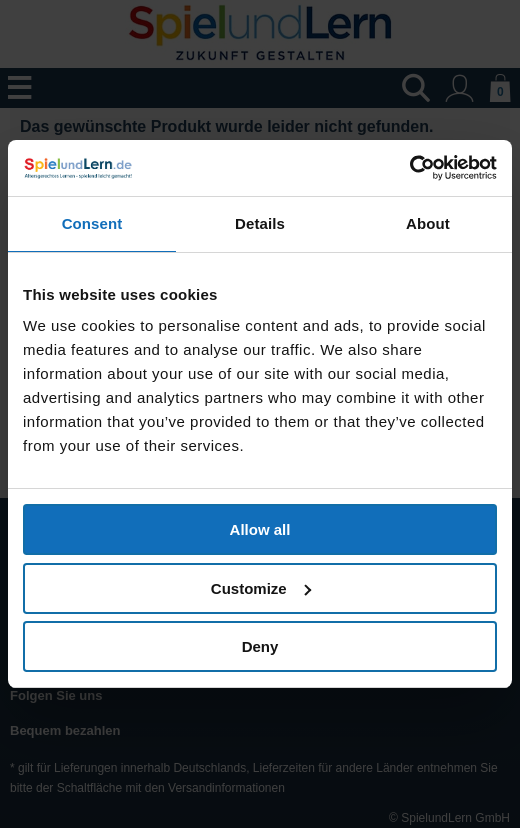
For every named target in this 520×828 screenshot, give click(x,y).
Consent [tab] (92, 223)
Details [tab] (260, 223)
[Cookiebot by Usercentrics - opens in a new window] (409, 168)
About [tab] (428, 223)
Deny (260, 646)
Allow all (260, 529)
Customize (261, 588)
